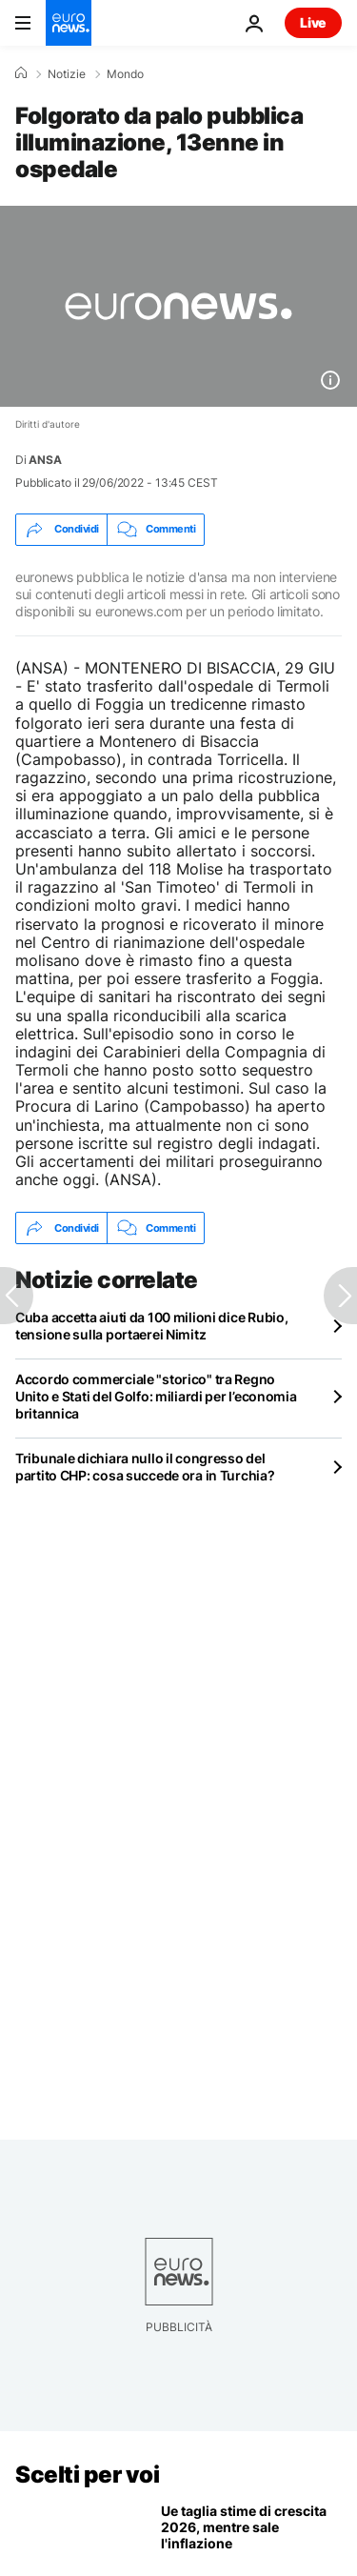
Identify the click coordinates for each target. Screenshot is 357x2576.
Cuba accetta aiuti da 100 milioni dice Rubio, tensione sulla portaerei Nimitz (151, 1325)
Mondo (125, 74)
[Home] (21, 73)
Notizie (67, 74)
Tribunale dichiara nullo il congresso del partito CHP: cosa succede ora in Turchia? (145, 1466)
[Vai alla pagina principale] (68, 23)
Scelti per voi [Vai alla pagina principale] (87, 2474)
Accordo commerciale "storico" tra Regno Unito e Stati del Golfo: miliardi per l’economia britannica (156, 1396)
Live (313, 22)
